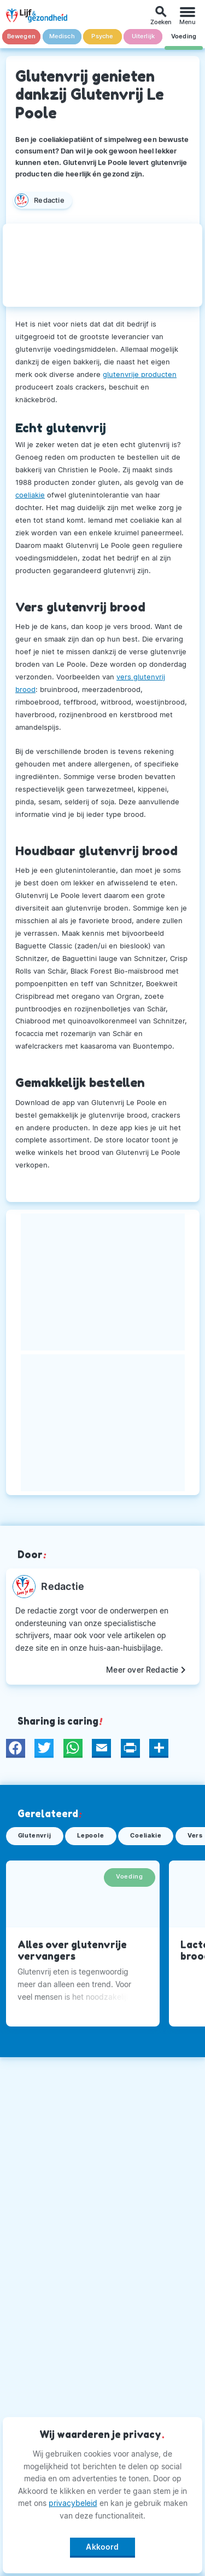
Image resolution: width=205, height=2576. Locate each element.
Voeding (183, 36)
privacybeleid (73, 2503)
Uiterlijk (143, 36)
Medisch (62, 36)
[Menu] (187, 15)
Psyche (102, 36)
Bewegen (21, 36)
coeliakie (30, 494)
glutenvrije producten (140, 374)
